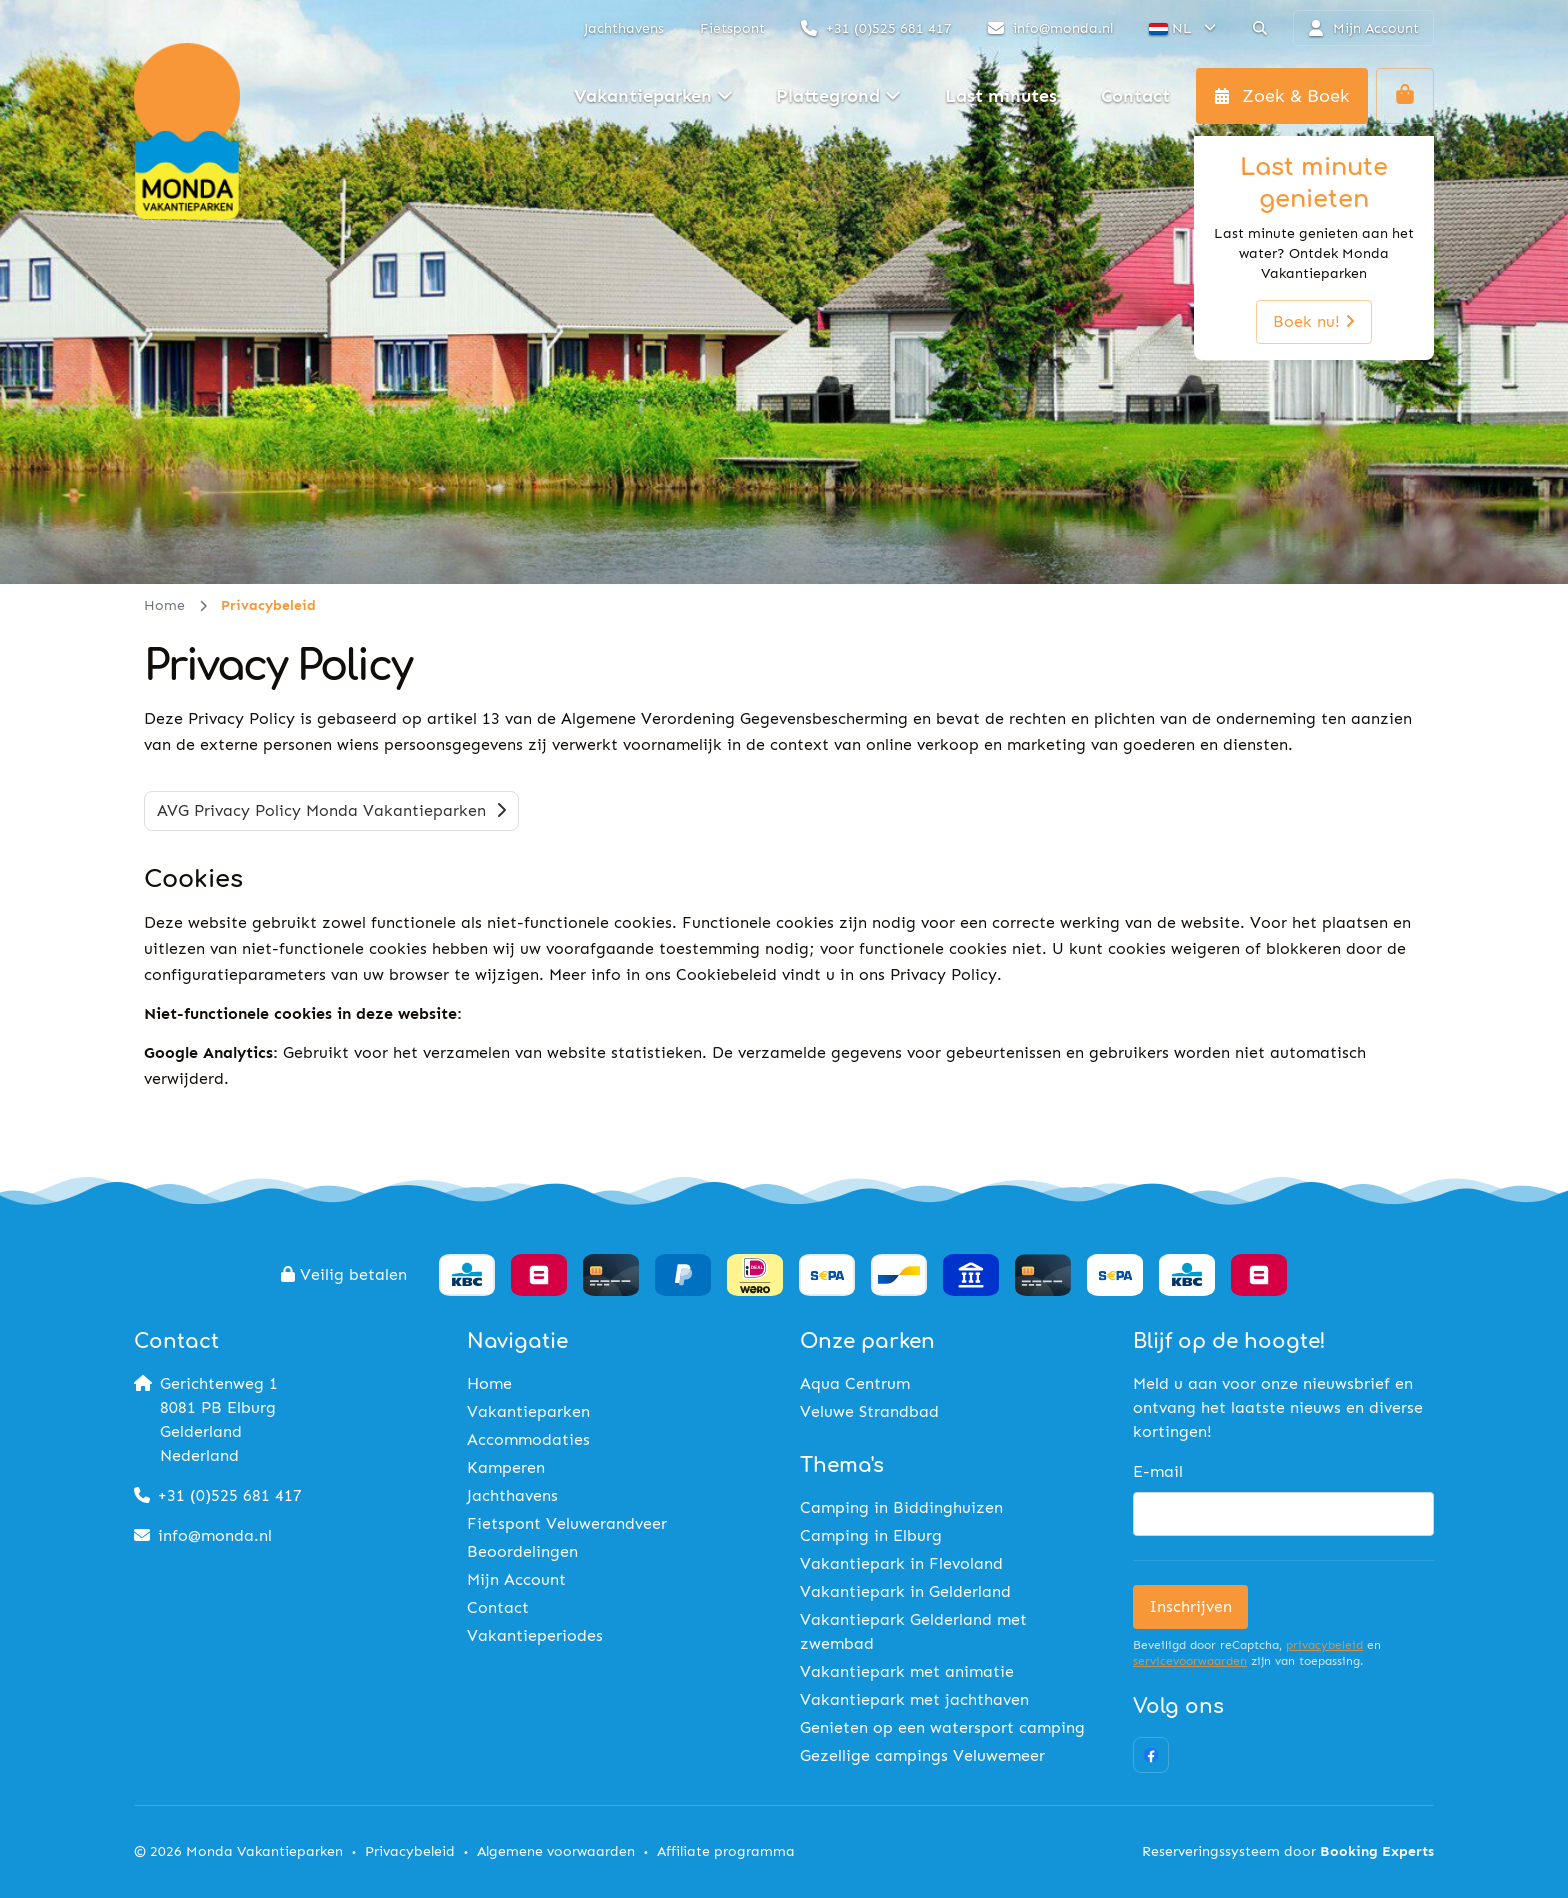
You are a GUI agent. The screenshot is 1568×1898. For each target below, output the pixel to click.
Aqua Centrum (855, 1383)
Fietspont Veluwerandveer (567, 1523)
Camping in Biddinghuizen (901, 1507)
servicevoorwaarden (1190, 1661)
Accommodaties (528, 1439)
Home (164, 605)
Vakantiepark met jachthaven (914, 1699)
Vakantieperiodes (535, 1635)
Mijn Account (516, 1579)
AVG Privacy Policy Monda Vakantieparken (331, 810)
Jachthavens (512, 1495)
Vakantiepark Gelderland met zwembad (913, 1631)
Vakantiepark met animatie (907, 1671)
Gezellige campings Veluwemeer (922, 1755)
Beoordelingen (522, 1551)
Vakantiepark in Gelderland (905, 1591)
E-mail (1158, 1471)
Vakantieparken (528, 1411)
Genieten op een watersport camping (942, 1727)
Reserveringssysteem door (1288, 1851)
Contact (498, 1607)
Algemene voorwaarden (556, 1851)
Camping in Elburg (871, 1535)
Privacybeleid (410, 1851)
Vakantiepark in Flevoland (901, 1563)
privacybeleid (1324, 1645)
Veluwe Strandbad (869, 1411)
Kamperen (506, 1467)
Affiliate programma (726, 1851)
